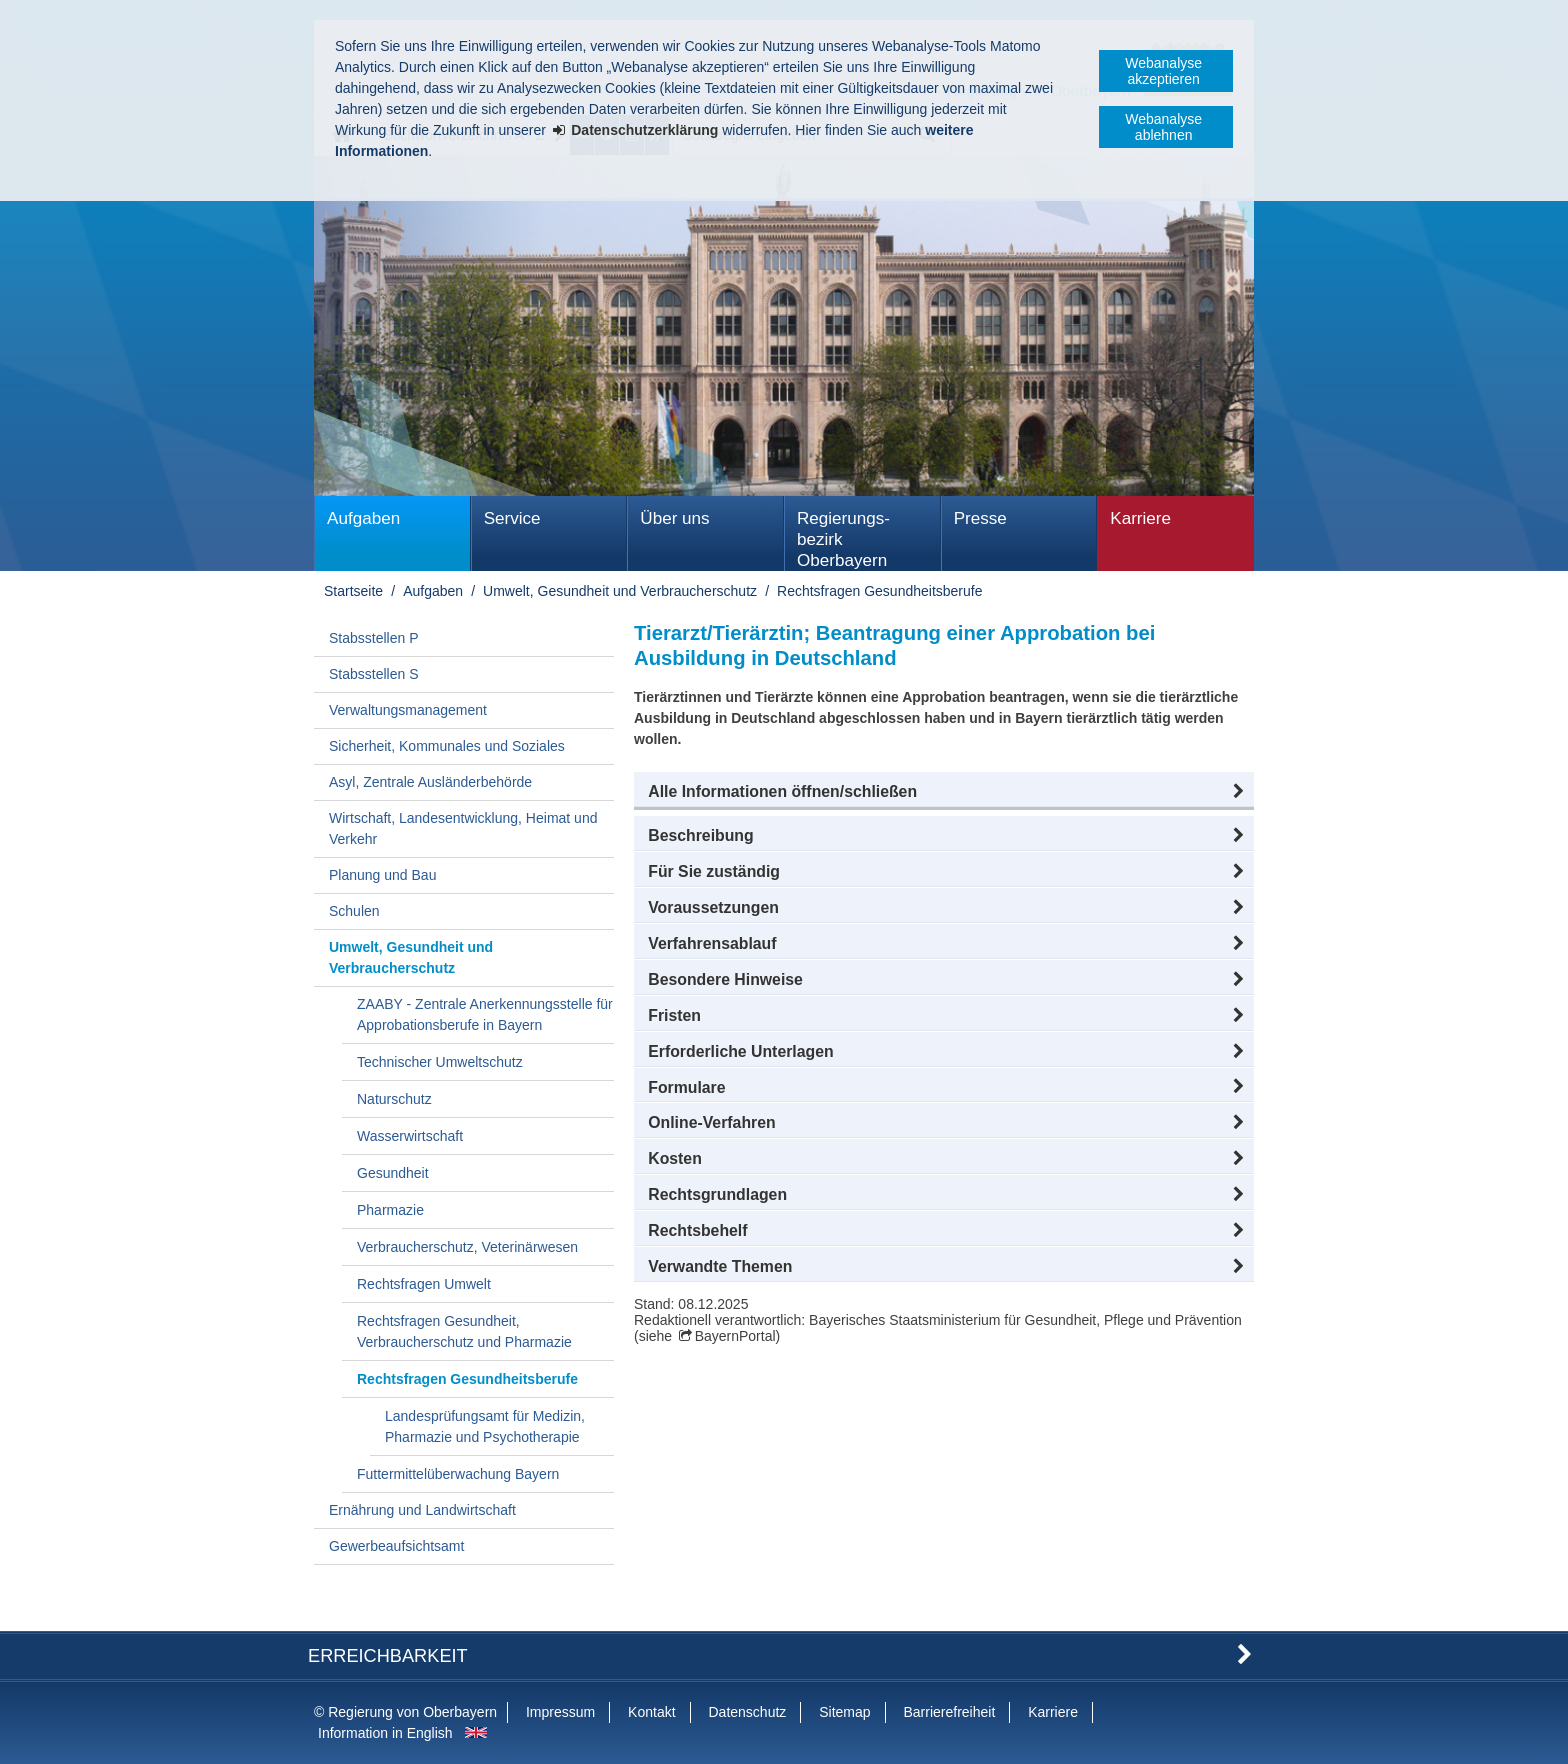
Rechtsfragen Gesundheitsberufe (879, 591)
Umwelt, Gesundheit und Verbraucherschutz (620, 591)
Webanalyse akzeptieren (1163, 71)
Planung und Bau (382, 875)
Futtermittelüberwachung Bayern (458, 1474)
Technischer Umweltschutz (440, 1062)
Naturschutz (394, 1099)
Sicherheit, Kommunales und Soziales (447, 746)
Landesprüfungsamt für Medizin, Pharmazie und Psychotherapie (485, 1426)
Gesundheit (393, 1173)
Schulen (354, 911)
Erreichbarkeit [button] (388, 1656)
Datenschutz (747, 1712)
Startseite (353, 591)
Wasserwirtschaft (410, 1136)
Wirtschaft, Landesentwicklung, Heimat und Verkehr (463, 828)
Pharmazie (390, 1210)
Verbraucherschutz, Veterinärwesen (467, 1247)
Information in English (385, 1733)
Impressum (560, 1712)
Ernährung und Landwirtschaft (422, 1510)
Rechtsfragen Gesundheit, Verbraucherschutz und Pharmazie (464, 1331)
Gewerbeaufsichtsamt (396, 1546)
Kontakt (651, 1712)
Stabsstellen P (374, 638)
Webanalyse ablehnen (1163, 127)
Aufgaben (363, 518)
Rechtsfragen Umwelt (424, 1284)
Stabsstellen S (374, 674)
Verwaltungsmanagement (408, 710)
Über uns (674, 518)
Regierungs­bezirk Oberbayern (843, 539)
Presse (980, 518)
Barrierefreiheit (949, 1712)
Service (512, 518)
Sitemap (844, 1712)
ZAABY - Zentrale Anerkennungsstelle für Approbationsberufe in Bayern (485, 1014)
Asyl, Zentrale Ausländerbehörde (430, 782)
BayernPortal (735, 1336)
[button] (944, 792)
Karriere (1140, 518)
